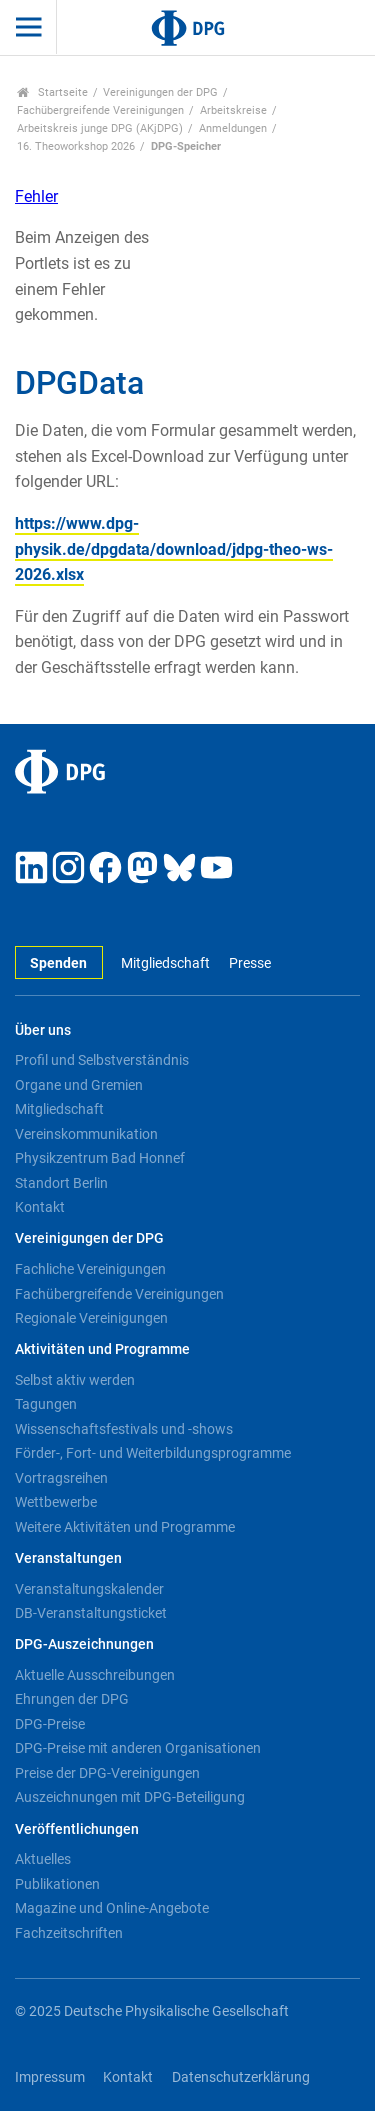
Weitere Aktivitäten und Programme (125, 1527)
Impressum (50, 2077)
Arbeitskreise (233, 110)
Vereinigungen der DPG (160, 92)
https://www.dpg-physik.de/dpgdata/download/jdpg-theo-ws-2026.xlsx (174, 549)
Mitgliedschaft (165, 963)
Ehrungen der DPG (72, 1699)
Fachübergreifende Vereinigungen (100, 110)
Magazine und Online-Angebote (112, 1908)
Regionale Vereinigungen (91, 1318)
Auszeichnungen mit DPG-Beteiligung (130, 1797)
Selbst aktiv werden (75, 1380)
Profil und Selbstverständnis (102, 1060)
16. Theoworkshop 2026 (76, 146)
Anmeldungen (233, 128)
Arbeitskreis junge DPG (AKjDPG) (100, 128)
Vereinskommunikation (86, 1134)
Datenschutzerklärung (241, 2077)
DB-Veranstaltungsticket (91, 1613)
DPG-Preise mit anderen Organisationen (138, 1748)
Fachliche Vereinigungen (90, 1269)
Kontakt (40, 1207)
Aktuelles (43, 1859)
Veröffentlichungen (77, 1829)
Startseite (52, 92)
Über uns (43, 1030)
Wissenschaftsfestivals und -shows (124, 1429)
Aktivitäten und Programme (102, 1349)
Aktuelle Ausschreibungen (95, 1675)
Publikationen (57, 1884)
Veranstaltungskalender (89, 1589)
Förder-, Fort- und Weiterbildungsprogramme (153, 1453)
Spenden (58, 963)
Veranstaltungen (68, 1558)
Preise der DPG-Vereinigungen (107, 1773)
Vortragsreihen (61, 1478)
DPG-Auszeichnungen (84, 1644)
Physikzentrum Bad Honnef (100, 1158)
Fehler (36, 196)
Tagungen (46, 1404)
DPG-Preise (50, 1724)
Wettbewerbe (56, 1502)
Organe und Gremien (79, 1085)
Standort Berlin (61, 1183)
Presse (250, 963)
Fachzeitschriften (69, 1933)
